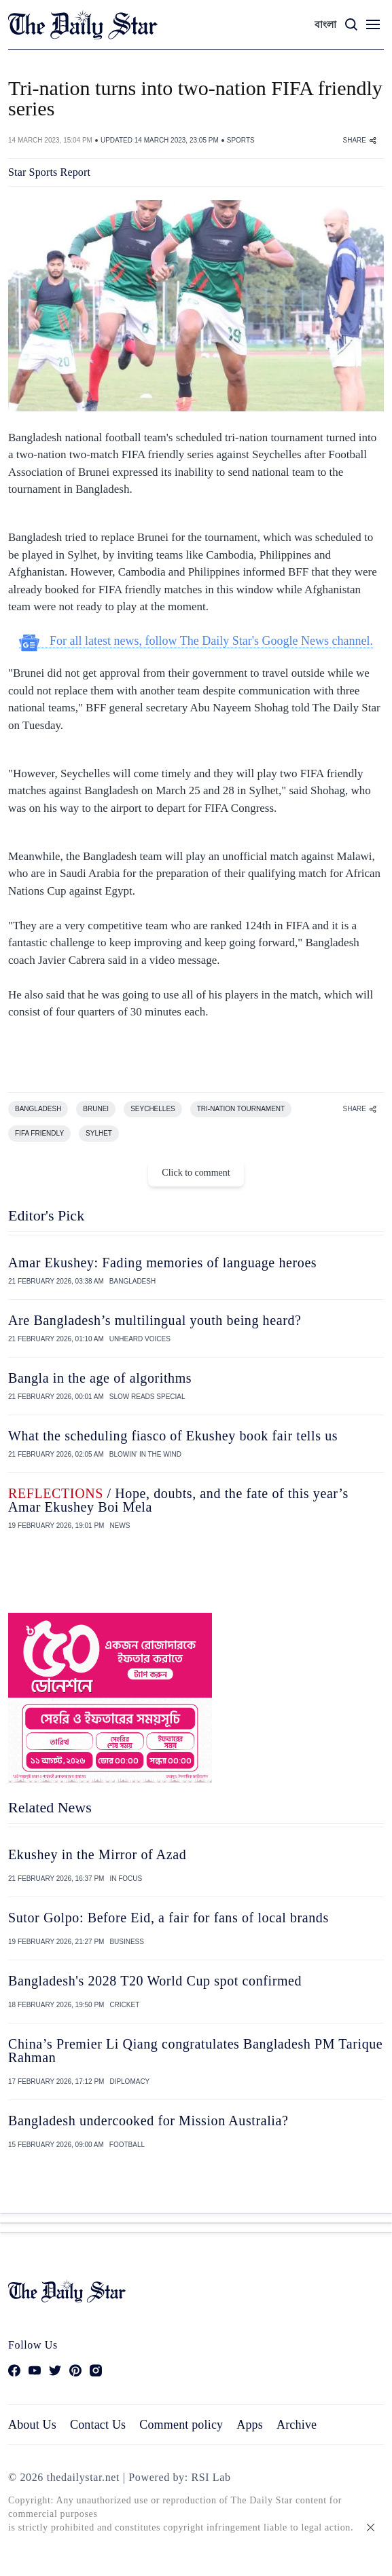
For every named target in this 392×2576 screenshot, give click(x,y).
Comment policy (181, 2424)
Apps (249, 2424)
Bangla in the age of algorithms (100, 1377)
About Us (32, 2424)
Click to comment (196, 1173)
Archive (297, 2424)
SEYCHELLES (152, 1109)
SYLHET (99, 1133)
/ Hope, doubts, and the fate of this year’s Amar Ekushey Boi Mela (178, 1500)
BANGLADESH (38, 1109)
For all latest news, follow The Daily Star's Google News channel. (196, 641)
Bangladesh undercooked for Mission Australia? (148, 2120)
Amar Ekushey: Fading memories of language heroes (162, 1262)
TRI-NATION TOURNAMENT (241, 1109)
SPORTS (241, 140)
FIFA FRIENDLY (39, 1133)
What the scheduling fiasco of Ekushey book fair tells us (173, 1435)
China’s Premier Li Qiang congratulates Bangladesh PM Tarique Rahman (195, 2050)
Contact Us (98, 2424)
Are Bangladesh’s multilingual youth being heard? (155, 1320)
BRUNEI (96, 1109)
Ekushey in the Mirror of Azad (97, 1854)
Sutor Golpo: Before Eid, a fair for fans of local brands (168, 1917)
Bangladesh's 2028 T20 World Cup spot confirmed (155, 1980)
